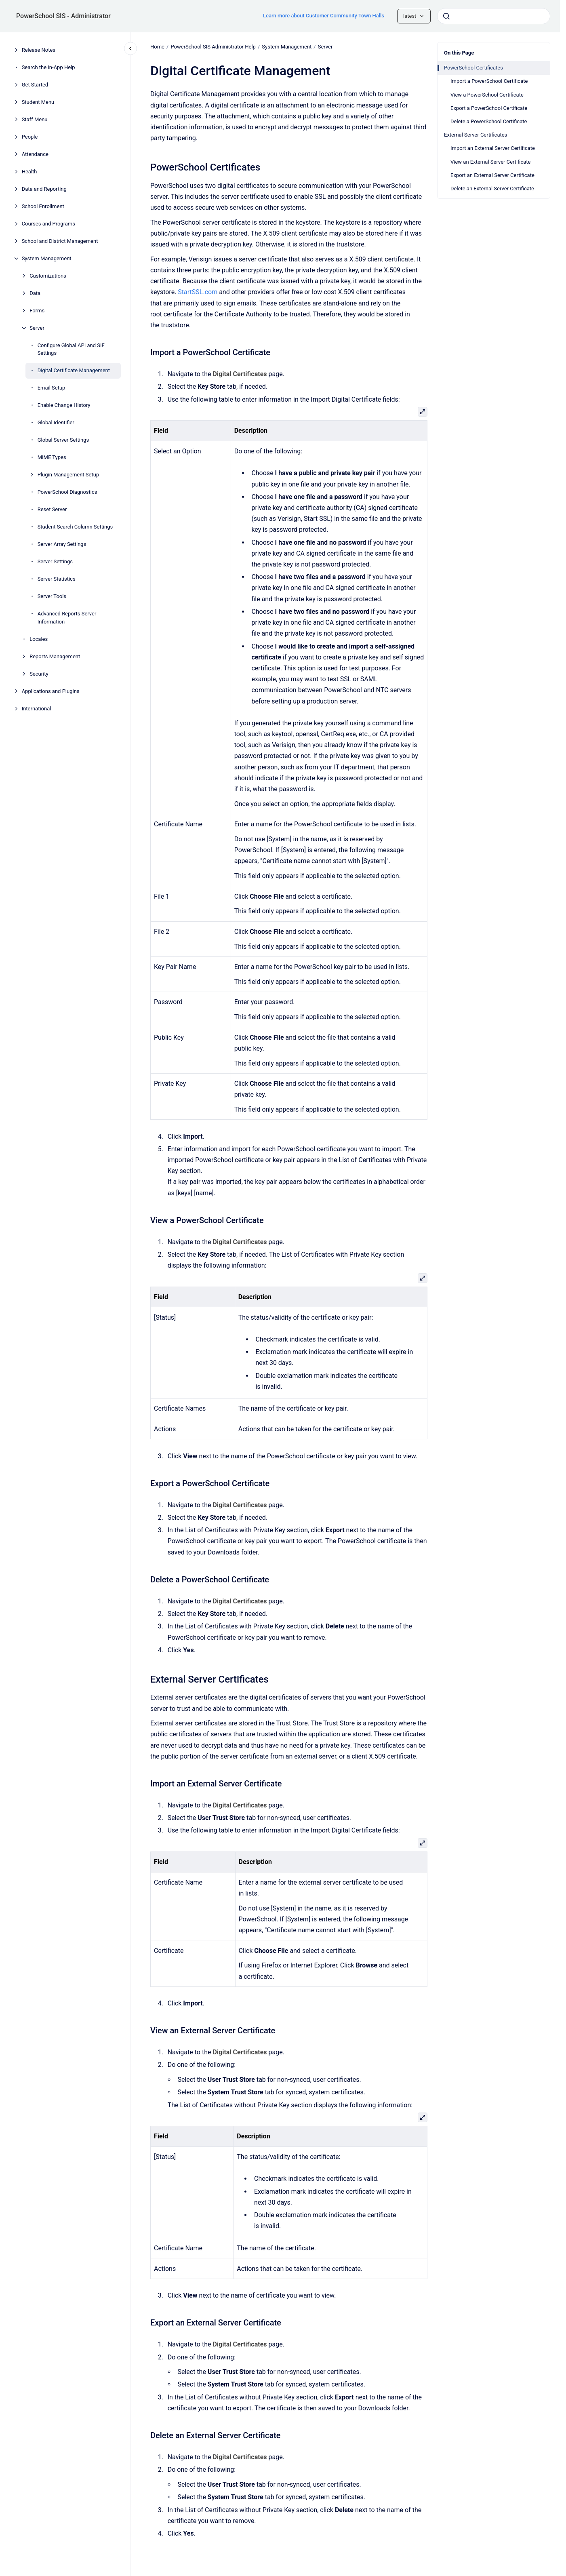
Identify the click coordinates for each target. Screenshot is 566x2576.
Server (36, 328)
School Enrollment (43, 206)
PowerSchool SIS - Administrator (63, 16)
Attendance (35, 154)
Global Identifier (56, 422)
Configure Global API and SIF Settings (71, 349)
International (36, 709)
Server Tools (52, 596)
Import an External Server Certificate (492, 148)
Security (38, 674)
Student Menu (38, 102)
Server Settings (55, 561)
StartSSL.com (197, 292)
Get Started (35, 85)
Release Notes (38, 50)
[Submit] (446, 16)
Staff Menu (35, 119)
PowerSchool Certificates (473, 68)
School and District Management (60, 241)
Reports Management (54, 656)
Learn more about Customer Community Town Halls (323, 16)
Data (34, 293)
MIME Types (52, 457)
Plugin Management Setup (68, 475)
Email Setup (51, 388)
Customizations (47, 276)
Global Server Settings (63, 440)
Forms (36, 311)
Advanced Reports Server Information (67, 618)
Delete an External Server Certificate (492, 188)
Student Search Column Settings (75, 527)
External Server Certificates (475, 135)
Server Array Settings (62, 544)
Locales (38, 639)
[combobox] (494, 16)
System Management (47, 258)
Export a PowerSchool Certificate (488, 108)
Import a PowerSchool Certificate (489, 81)
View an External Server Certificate (490, 162)
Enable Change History (64, 405)
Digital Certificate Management (74, 370)
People (30, 137)
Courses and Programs (48, 224)
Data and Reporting (44, 189)
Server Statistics (57, 579)
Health (29, 172)
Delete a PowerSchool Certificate (488, 121)
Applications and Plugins (51, 691)
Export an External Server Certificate (492, 175)
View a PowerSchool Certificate (487, 95)
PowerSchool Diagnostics (67, 492)
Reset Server (52, 509)
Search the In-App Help (48, 67)
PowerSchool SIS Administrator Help (212, 47)
